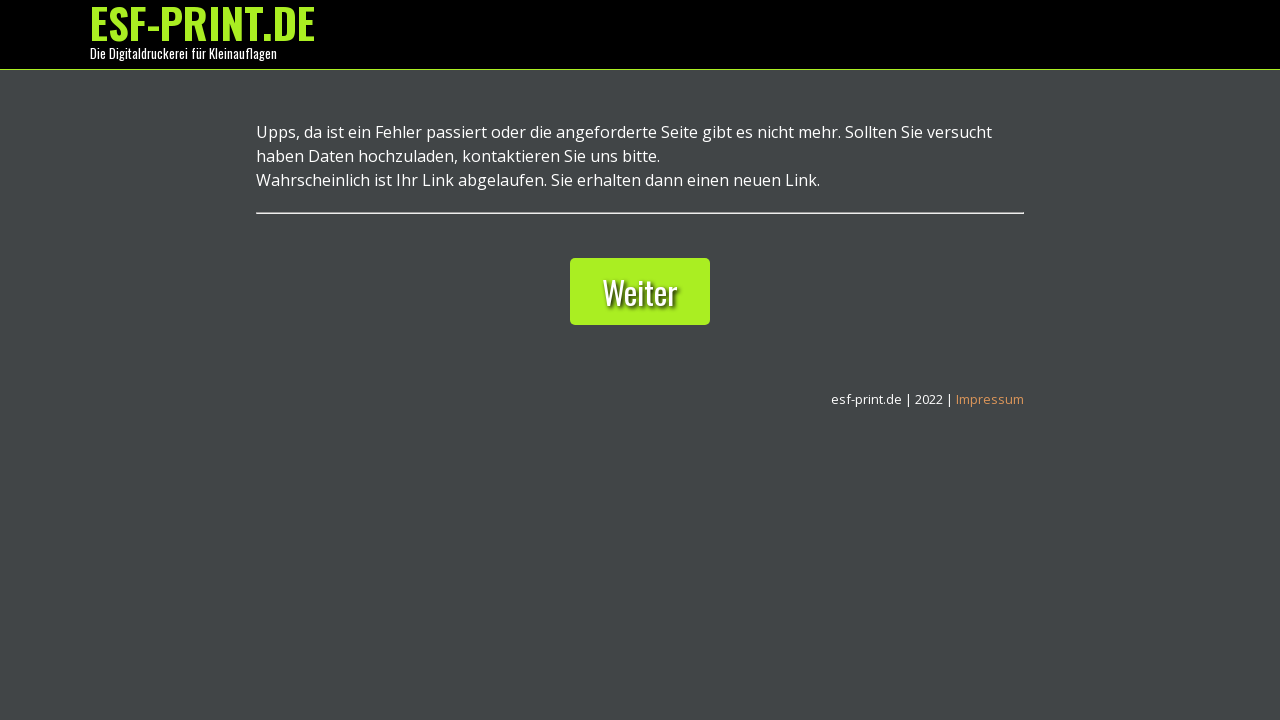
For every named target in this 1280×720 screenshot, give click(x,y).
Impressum (990, 399)
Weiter (640, 291)
